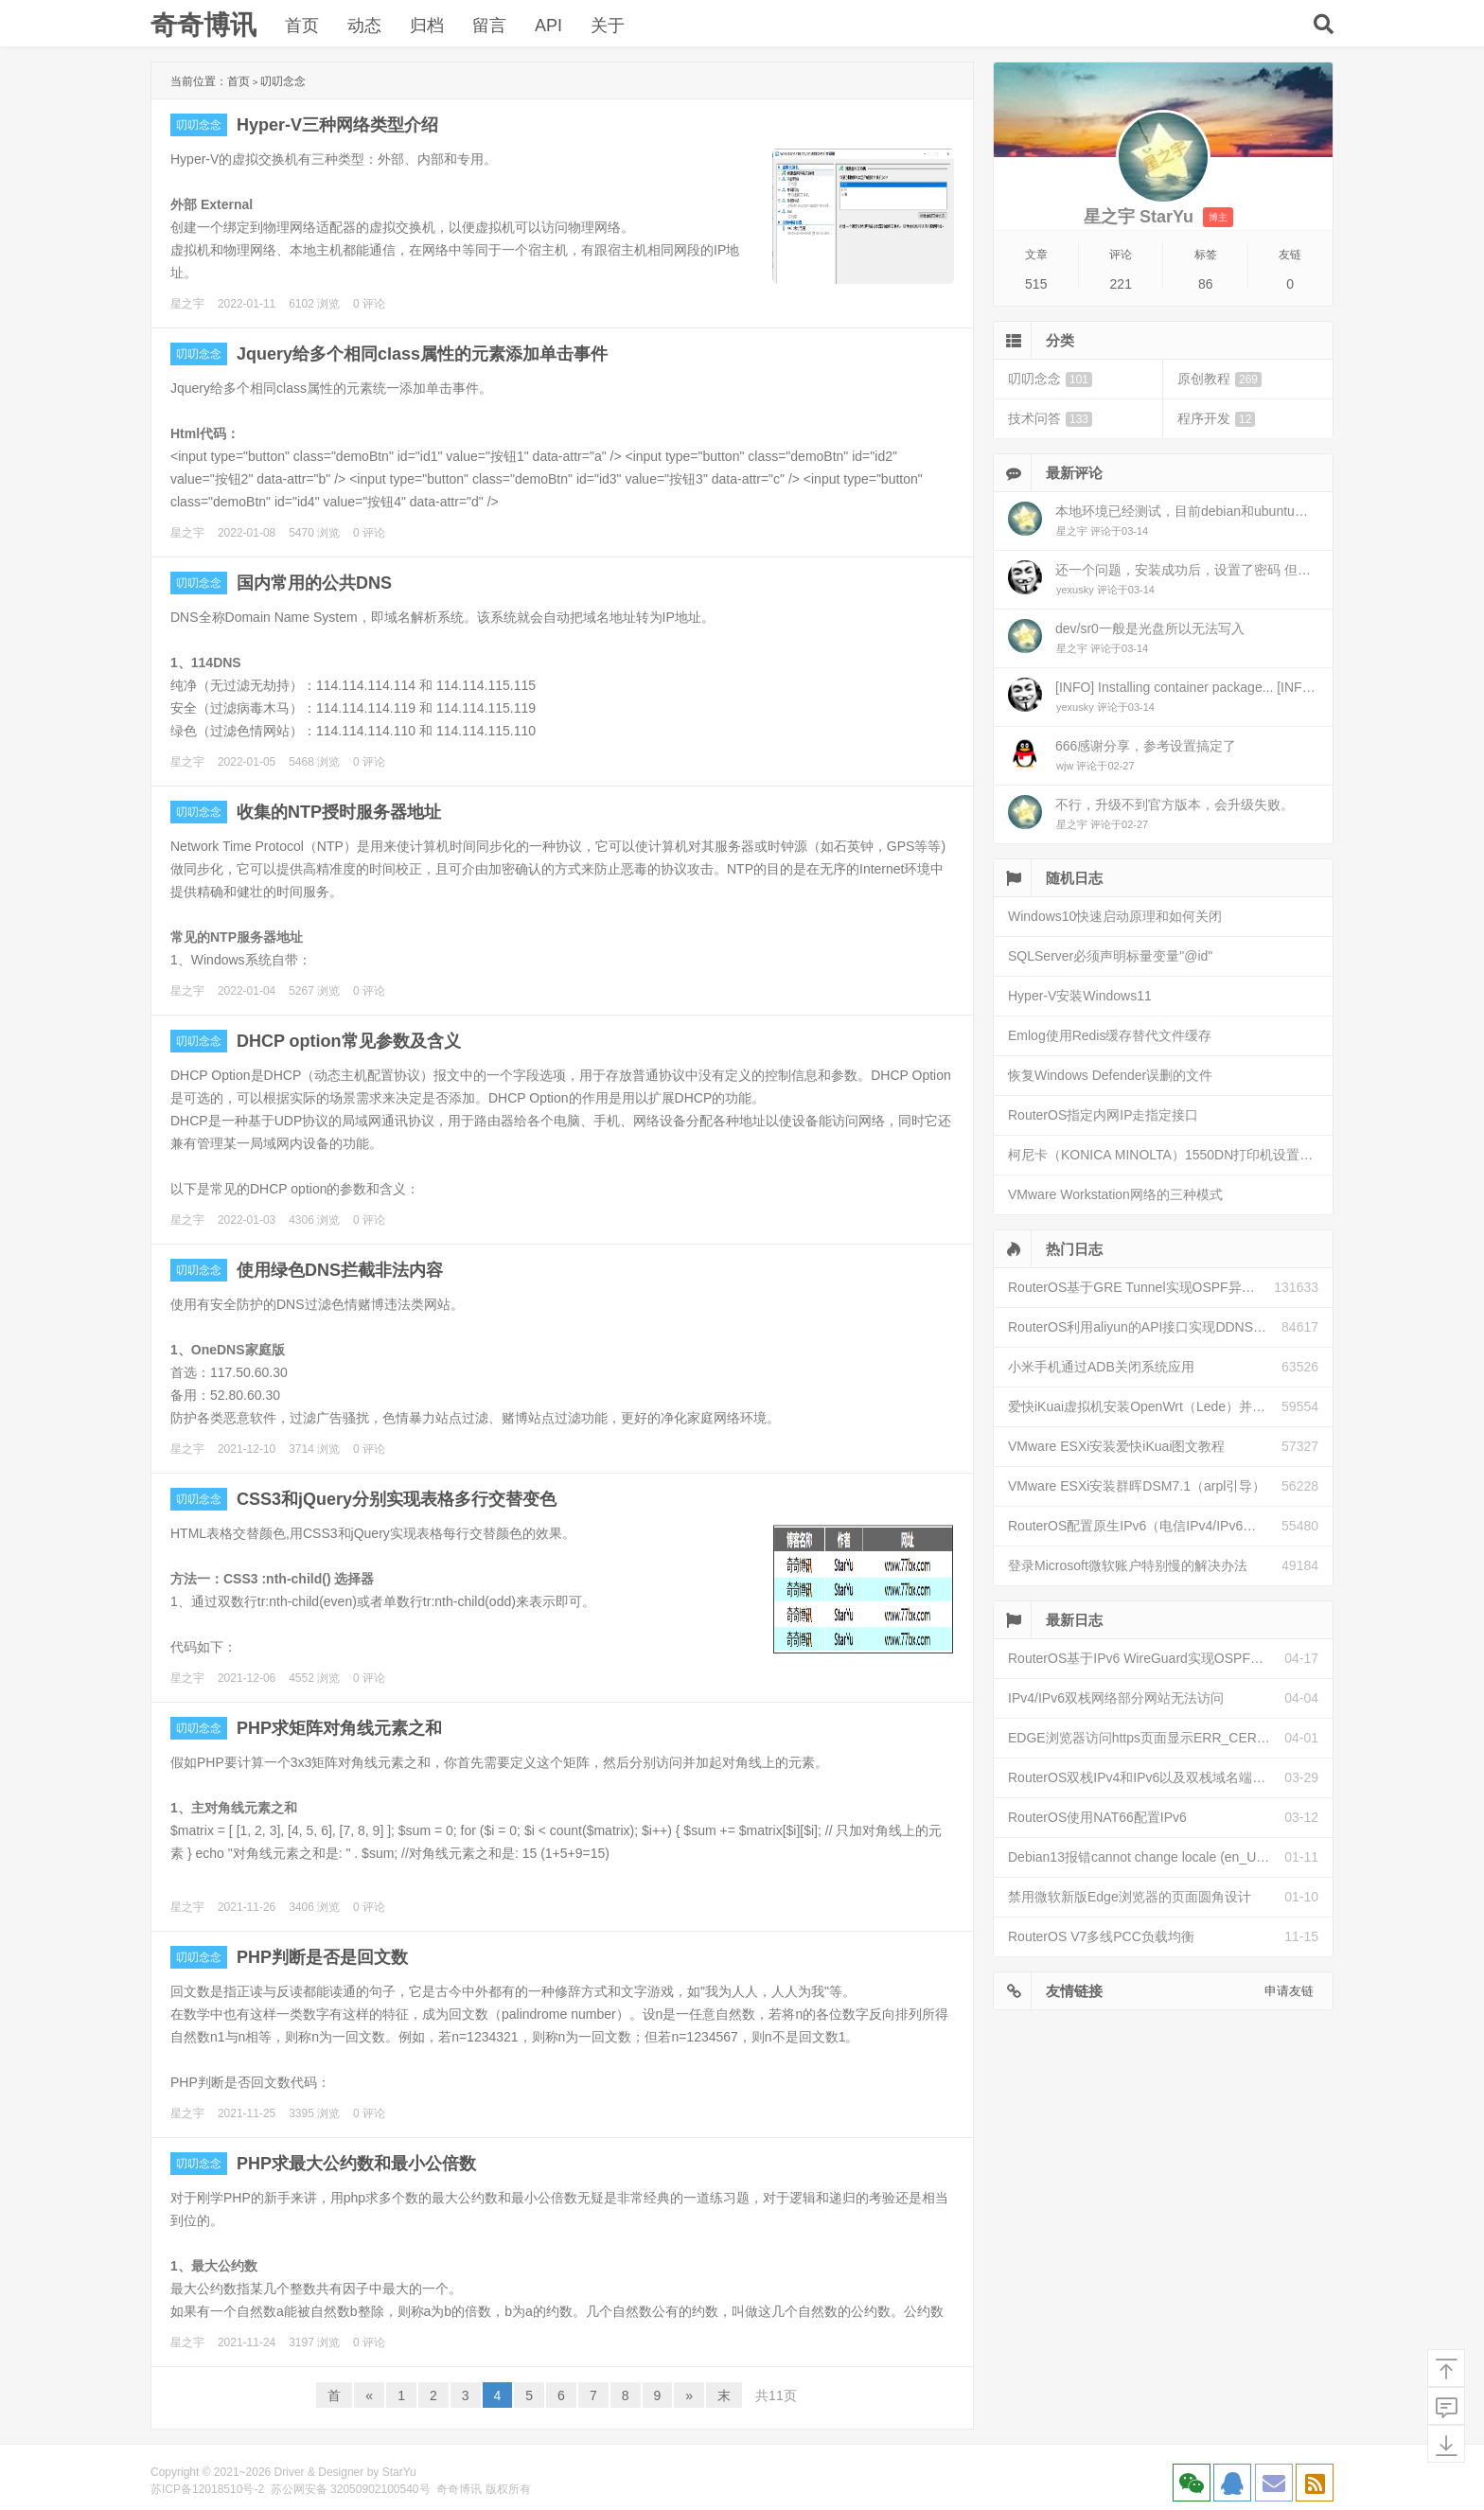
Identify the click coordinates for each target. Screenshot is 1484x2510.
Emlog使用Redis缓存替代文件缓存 (1109, 1035)
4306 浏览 (314, 1220)
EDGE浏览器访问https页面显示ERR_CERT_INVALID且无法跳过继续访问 (1146, 1737)
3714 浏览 (314, 1449)
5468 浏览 (314, 762)
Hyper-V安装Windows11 (1080, 995)
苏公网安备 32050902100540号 (351, 2489)
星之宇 (187, 303)
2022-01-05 (246, 762)
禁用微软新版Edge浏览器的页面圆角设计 (1129, 1896)
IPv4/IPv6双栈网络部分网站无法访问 (1116, 1698)
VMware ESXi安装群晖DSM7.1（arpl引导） (1136, 1486)
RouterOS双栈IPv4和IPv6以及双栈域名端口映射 (1146, 1777)
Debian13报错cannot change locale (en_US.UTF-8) (1146, 1857)
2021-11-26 (246, 1907)
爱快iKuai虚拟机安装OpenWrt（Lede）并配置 (1143, 1406)
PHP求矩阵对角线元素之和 (339, 1728)
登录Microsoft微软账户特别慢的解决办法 (1127, 1565)
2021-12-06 (246, 1678)
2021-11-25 (246, 2113)
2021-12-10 (246, 1449)
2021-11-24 (246, 2342)
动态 (364, 25)
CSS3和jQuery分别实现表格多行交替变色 (396, 1499)
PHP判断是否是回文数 (322, 1957)
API (548, 25)
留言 (489, 25)
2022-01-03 (246, 1220)
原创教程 (1219, 379)
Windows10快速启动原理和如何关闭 (1115, 916)
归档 (427, 25)
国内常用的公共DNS (314, 583)
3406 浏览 (314, 1907)
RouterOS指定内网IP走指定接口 (1103, 1114)
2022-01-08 (246, 532)
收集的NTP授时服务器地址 (339, 812)
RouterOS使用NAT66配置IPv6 (1097, 1817)
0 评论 (369, 303)
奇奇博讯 (203, 25)
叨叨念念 (198, 125)
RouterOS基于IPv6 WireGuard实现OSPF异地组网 (1146, 1658)
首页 (302, 25)
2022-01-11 (246, 303)
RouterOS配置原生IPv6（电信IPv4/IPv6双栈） (1144, 1525)
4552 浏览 (314, 1678)
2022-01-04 (246, 991)
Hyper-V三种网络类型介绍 (337, 124)
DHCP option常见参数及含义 (349, 1041)
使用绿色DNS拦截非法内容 (340, 1270)
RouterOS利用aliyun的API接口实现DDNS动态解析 (1144, 1327)
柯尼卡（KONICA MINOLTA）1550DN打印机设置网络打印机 (1170, 1154)
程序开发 (1216, 419)
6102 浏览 (314, 303)
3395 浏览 (314, 2113)
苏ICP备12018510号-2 (207, 2489)
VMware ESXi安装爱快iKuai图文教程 (1117, 1446)
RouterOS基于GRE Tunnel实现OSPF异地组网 (1141, 1287)
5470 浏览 (314, 532)
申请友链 (1289, 1991)
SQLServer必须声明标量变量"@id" (1110, 955)
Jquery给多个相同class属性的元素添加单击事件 (422, 354)
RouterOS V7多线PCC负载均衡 (1101, 1936)
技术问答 (1050, 419)
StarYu (399, 2472)
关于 (608, 25)
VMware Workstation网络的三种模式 (1115, 1194)
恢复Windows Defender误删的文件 (1110, 1075)
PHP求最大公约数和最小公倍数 (356, 2163)
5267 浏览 (314, 991)
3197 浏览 (314, 2342)
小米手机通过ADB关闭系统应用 (1101, 1366)
